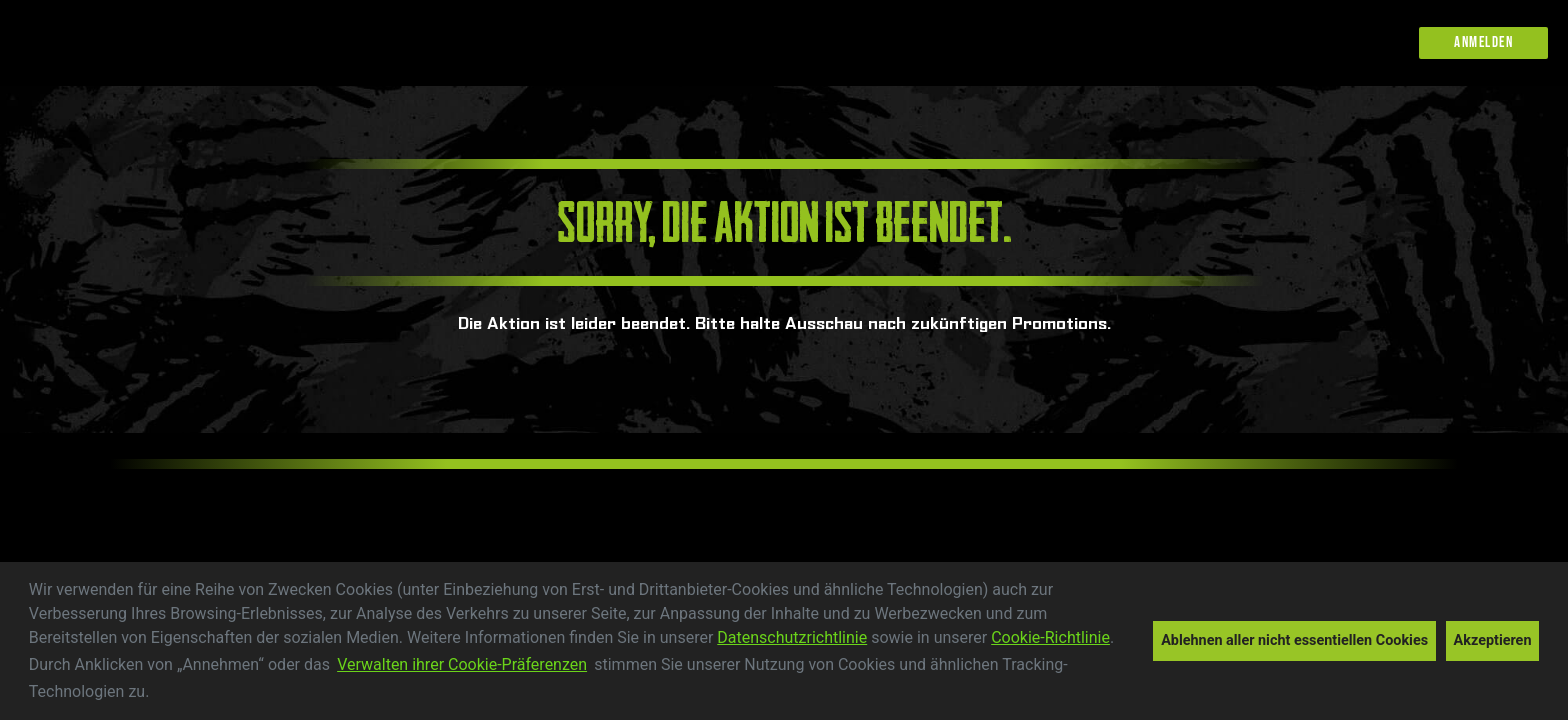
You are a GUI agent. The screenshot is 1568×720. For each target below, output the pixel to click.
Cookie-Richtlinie (1050, 637)
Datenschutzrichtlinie (792, 637)
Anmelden (1483, 42)
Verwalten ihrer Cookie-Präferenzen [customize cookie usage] (462, 664)
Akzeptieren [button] (1493, 640)
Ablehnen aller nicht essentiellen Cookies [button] (1294, 640)
